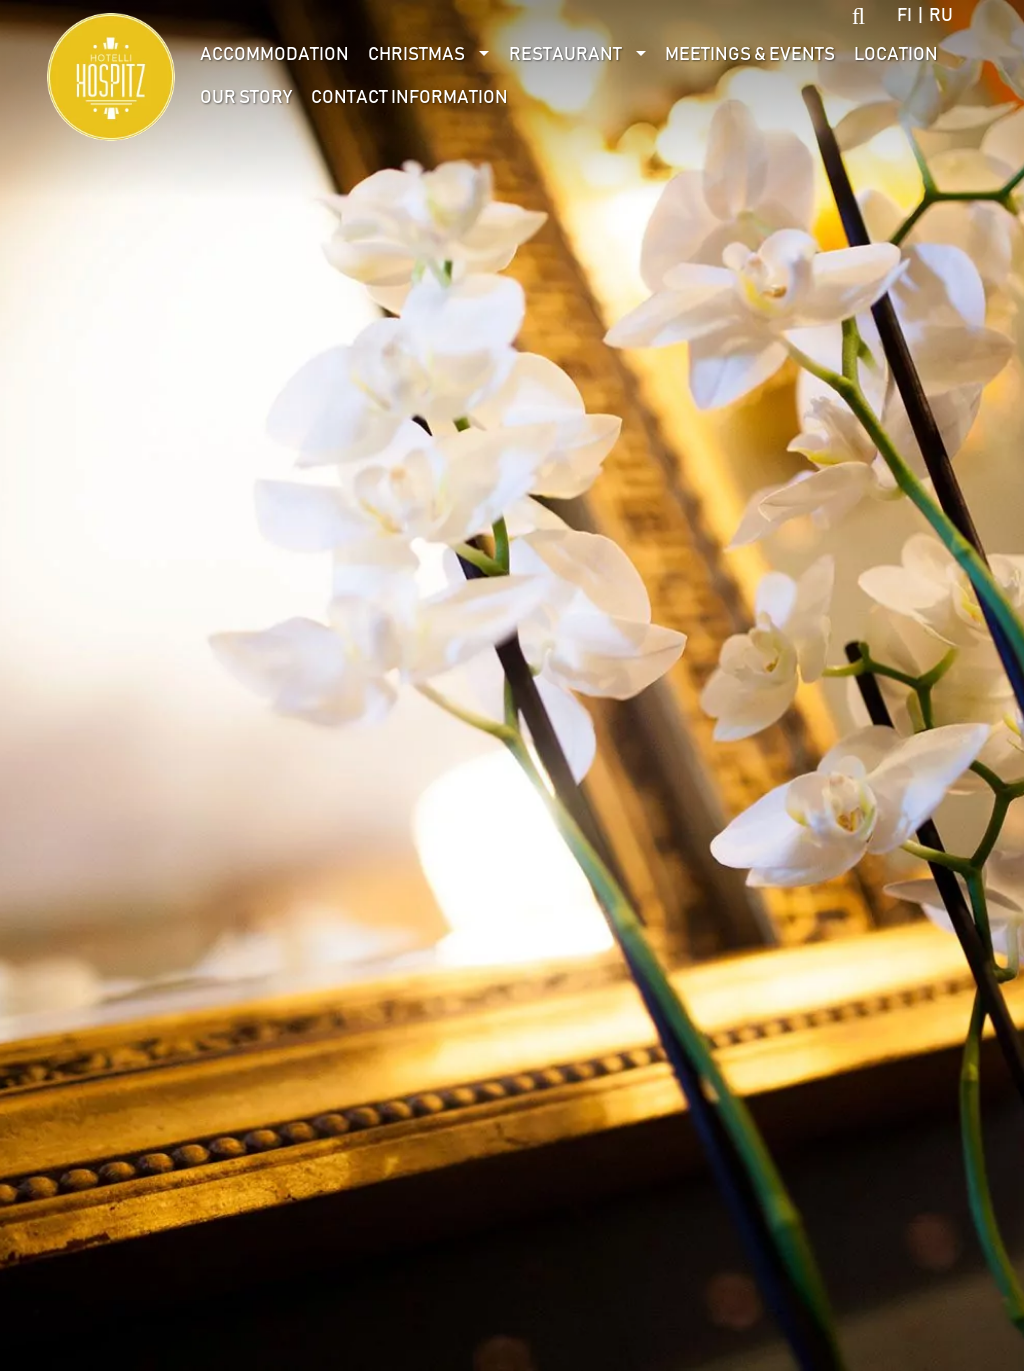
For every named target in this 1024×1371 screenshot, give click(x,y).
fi (904, 16)
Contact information (409, 98)
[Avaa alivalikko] (484, 55)
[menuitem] (275, 55)
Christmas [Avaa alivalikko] (416, 55)
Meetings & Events (750, 55)
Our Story (246, 98)
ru (941, 16)
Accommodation (274, 55)
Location (896, 55)
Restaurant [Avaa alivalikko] (565, 55)
